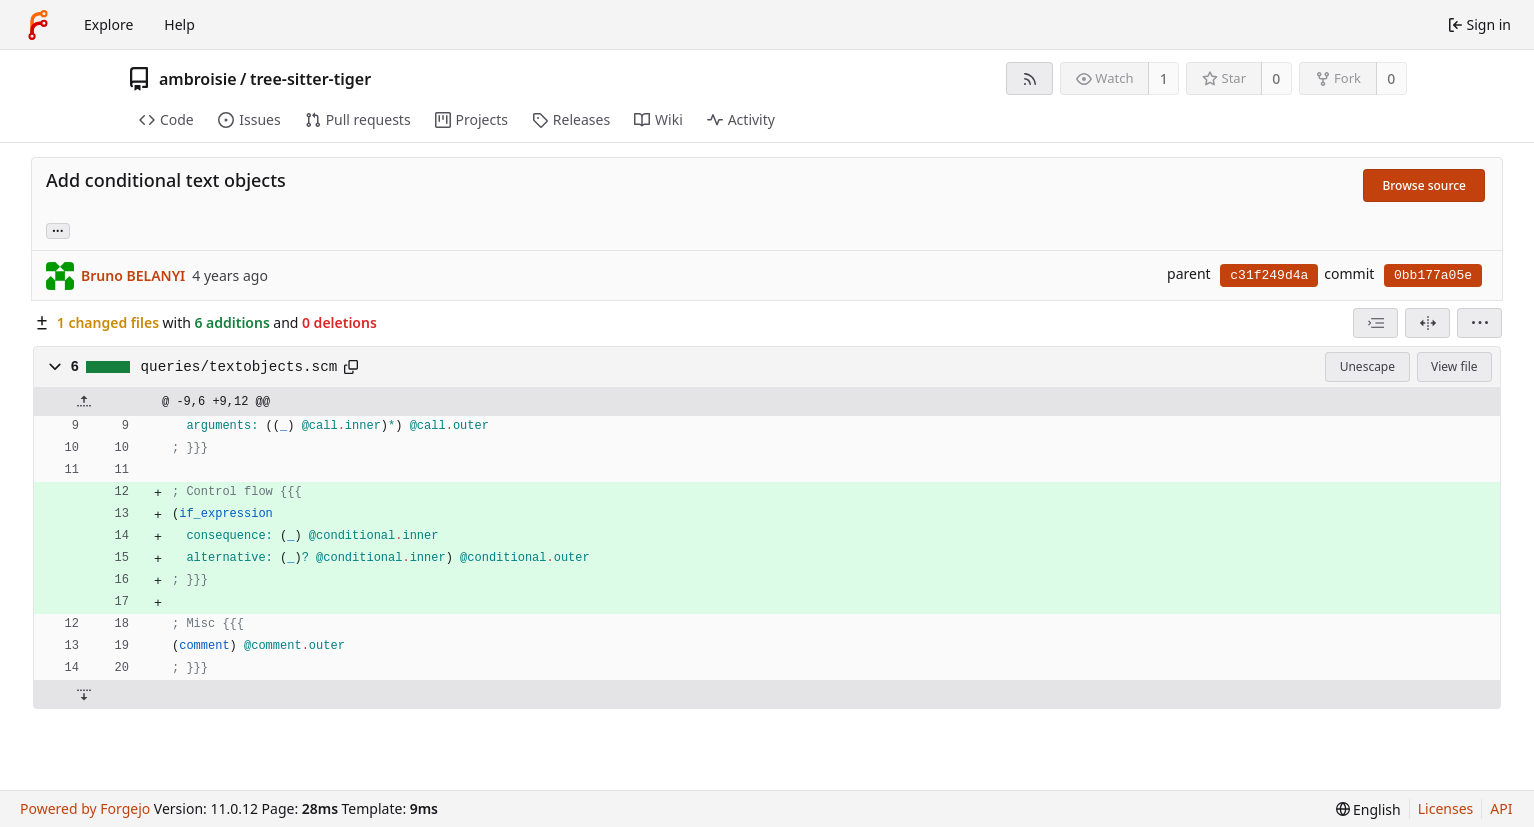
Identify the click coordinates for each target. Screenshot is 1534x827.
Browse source (1424, 185)
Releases (571, 119)
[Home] (38, 25)
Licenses (1446, 808)
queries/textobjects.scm (239, 367)
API (1501, 808)
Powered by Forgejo (85, 808)
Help (179, 24)
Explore (108, 24)
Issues (249, 119)
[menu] (1479, 323)
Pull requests (358, 119)
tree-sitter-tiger (310, 79)
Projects (471, 119)
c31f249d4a (1269, 275)
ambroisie (198, 79)
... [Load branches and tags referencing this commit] (58, 229)
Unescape (1367, 366)
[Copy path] (351, 367)
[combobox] (1375, 323)
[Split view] (1427, 323)
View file (1454, 366)
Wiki (658, 119)
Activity (741, 119)
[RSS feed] (1029, 78)
